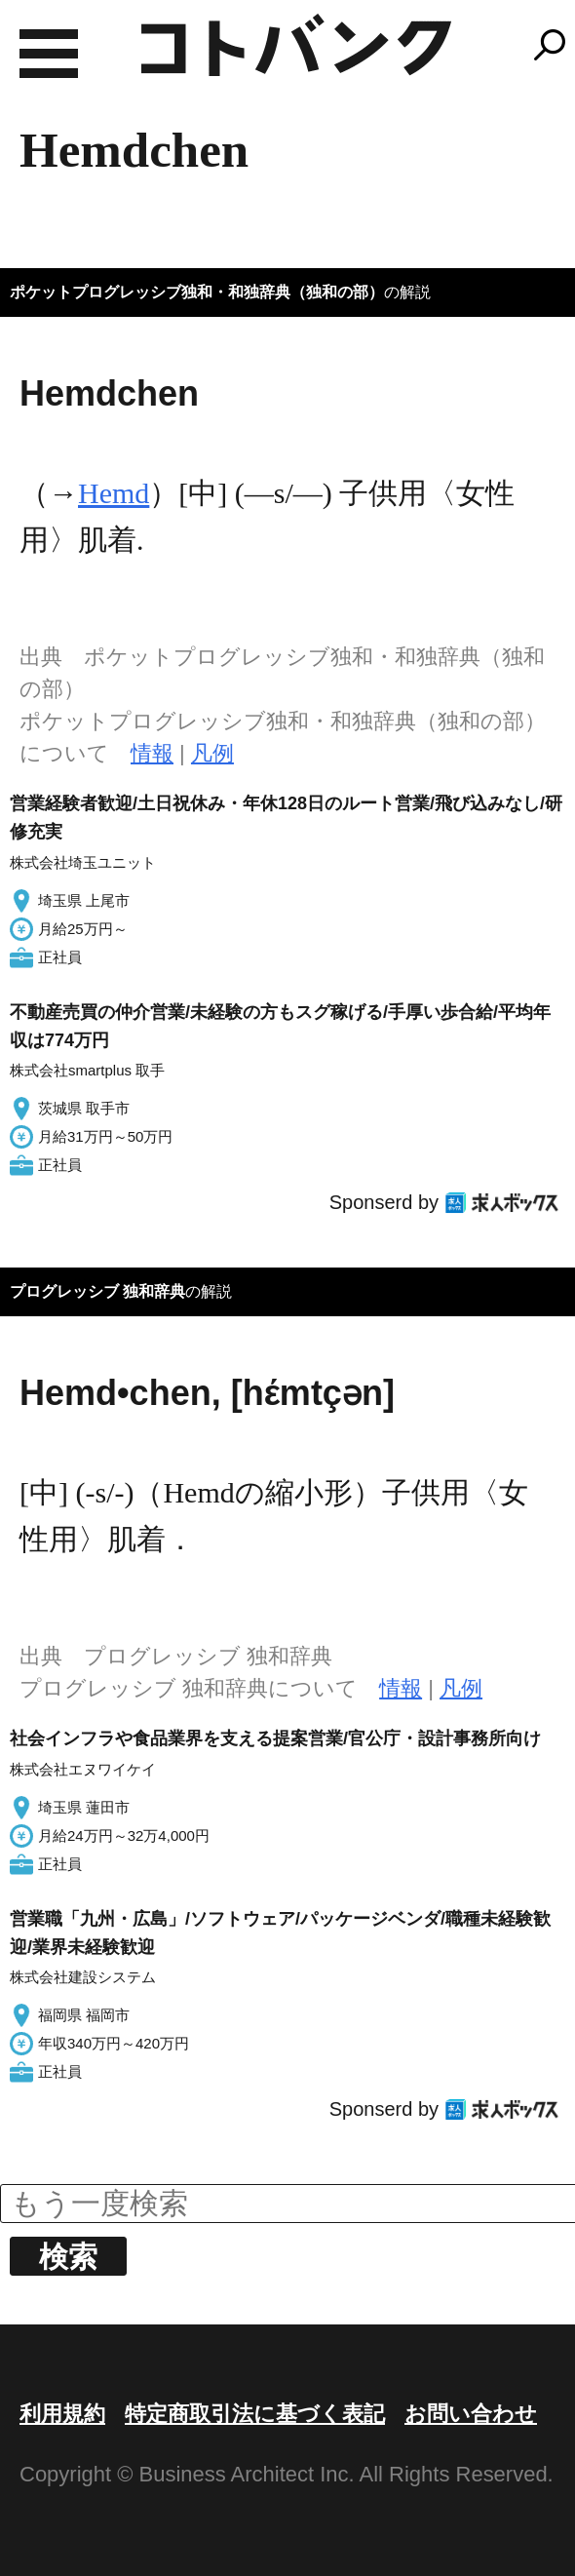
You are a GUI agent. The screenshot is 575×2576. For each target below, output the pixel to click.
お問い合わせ (470, 2413)
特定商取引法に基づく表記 (255, 2413)
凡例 (212, 753)
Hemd (113, 493)
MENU (48, 54)
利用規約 (62, 2413)
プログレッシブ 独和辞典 (97, 1291)
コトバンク (296, 45)
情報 (152, 753)
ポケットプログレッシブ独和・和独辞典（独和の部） (197, 292)
